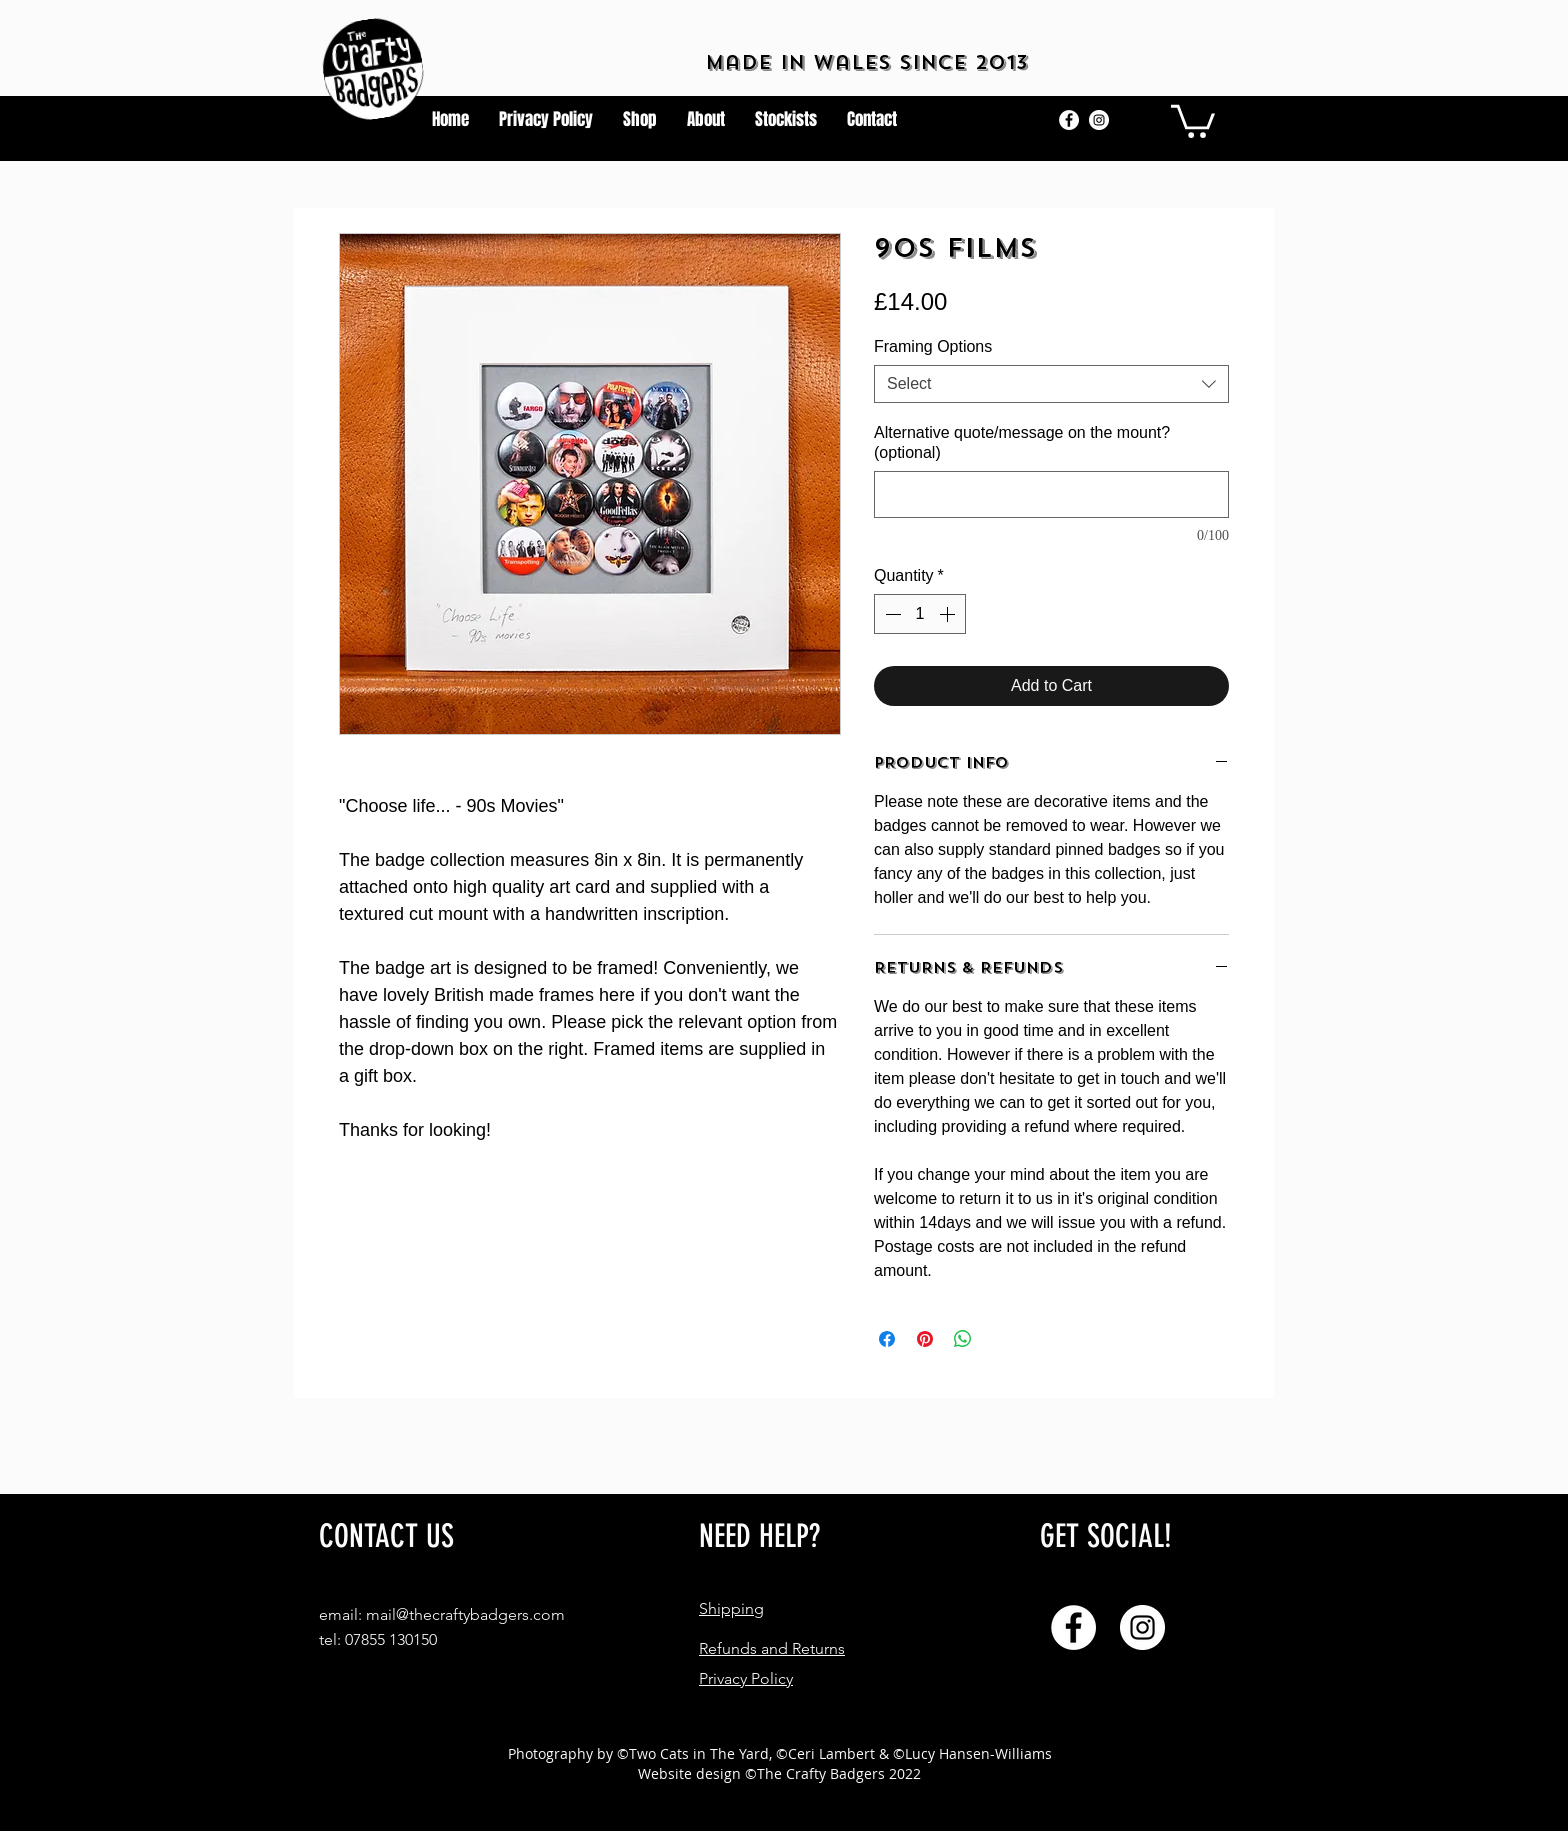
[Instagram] (1099, 120)
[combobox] (1051, 384)
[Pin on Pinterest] (925, 1339)
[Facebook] (1069, 120)
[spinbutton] (920, 614)
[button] (1193, 119)
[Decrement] (891, 614)
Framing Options (933, 346)
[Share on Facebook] (887, 1339)
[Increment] (949, 614)
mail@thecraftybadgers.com (465, 1614)
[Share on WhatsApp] (963, 1339)
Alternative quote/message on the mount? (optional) (1022, 442)
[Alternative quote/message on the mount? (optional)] (1051, 494)
